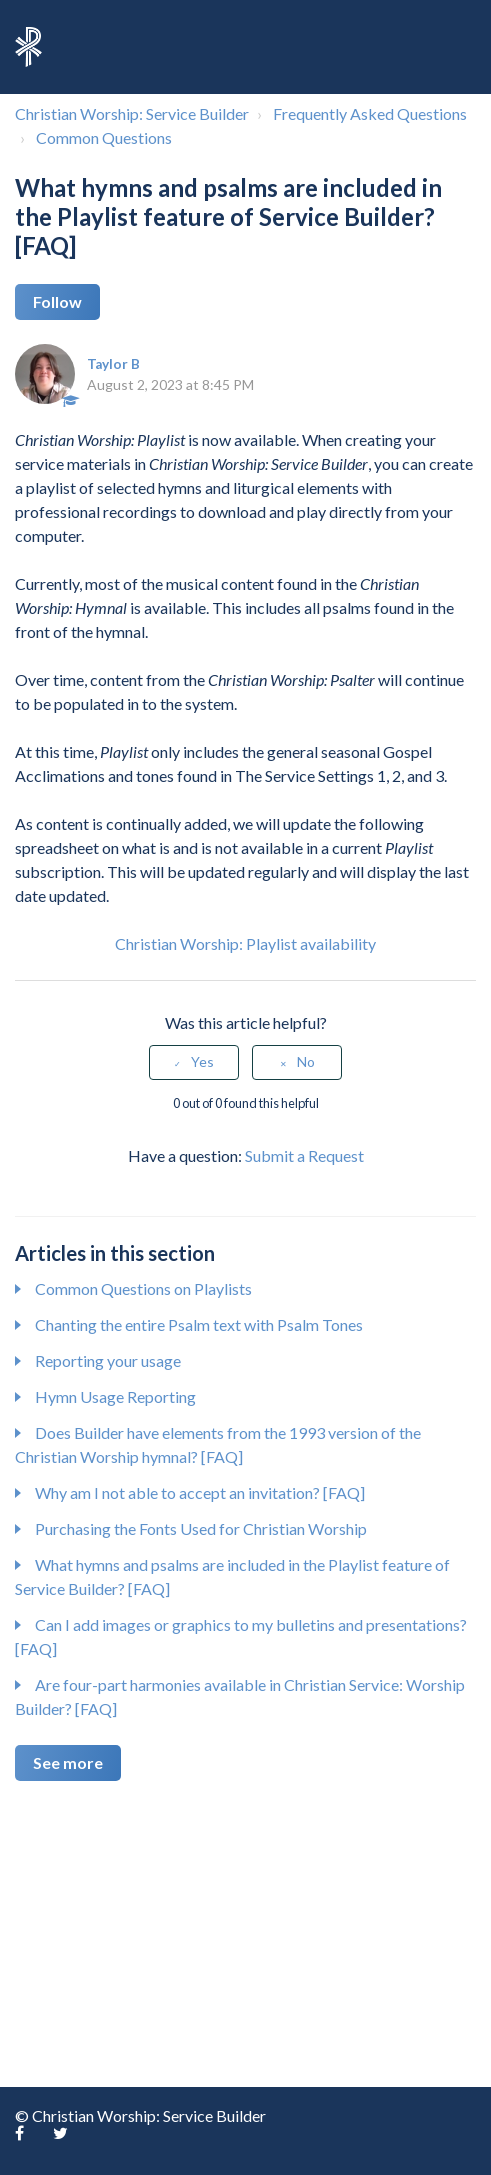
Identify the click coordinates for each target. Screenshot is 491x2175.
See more (68, 1762)
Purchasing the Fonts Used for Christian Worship (201, 1528)
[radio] (194, 1062)
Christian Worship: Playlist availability (245, 943)
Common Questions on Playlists (143, 1288)
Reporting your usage (108, 1360)
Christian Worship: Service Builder (132, 113)
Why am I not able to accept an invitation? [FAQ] (200, 1492)
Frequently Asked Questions (370, 113)
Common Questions (104, 137)
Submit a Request (304, 1155)
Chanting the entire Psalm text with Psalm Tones (199, 1324)
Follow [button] (57, 301)
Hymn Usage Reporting (115, 1396)
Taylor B (113, 364)
